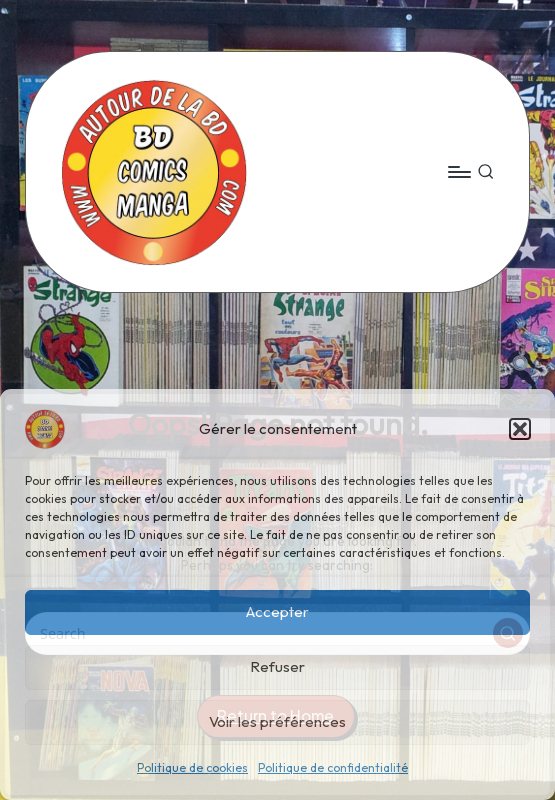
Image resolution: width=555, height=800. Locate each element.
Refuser (277, 666)
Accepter (277, 611)
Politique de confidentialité (333, 767)
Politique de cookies (192, 767)
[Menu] (458, 172)
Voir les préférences (277, 721)
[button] (520, 429)
